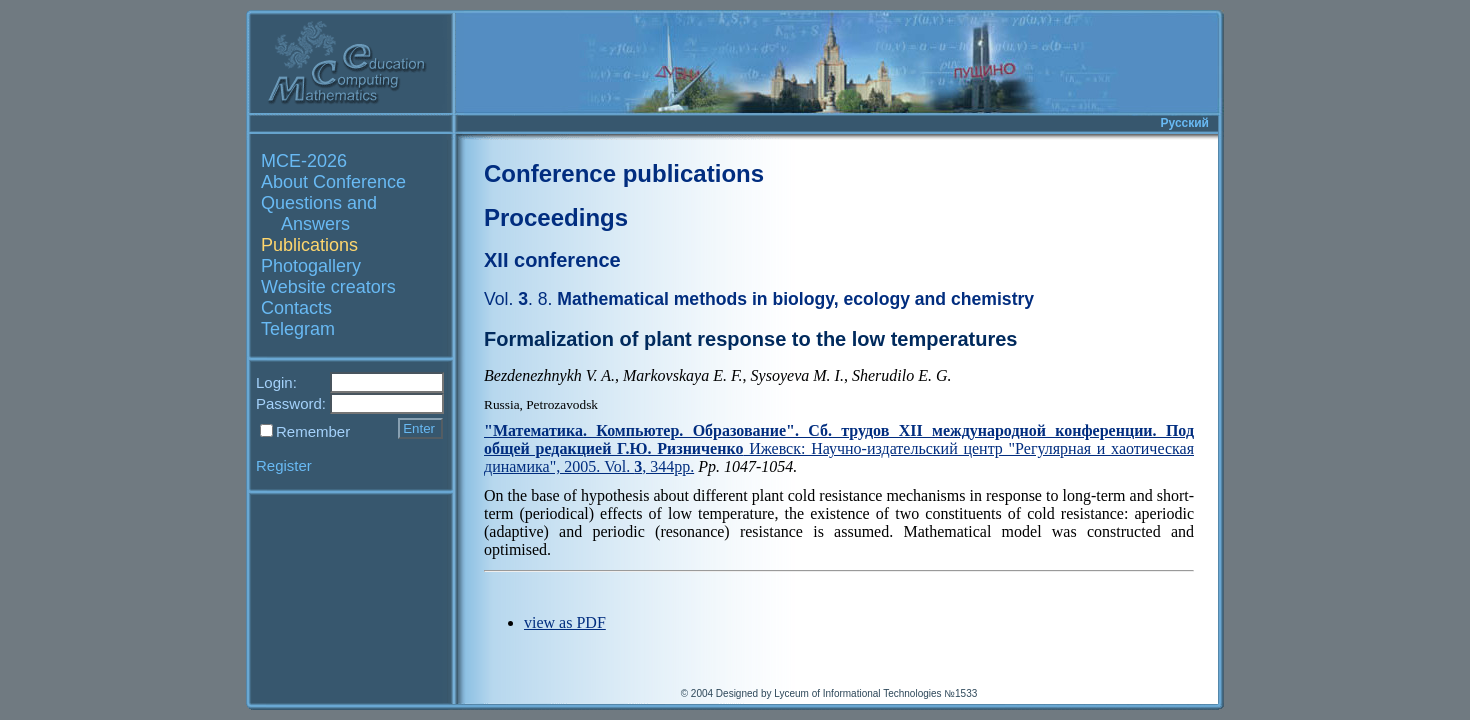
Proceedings (556, 217)
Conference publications (624, 173)
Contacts (296, 308)
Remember (313, 431)
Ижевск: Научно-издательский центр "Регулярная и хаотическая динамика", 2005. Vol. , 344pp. (839, 448)
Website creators (328, 287)
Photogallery (311, 266)
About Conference (333, 182)
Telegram (298, 329)
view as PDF (565, 622)
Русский (1185, 123)
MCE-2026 (304, 161)
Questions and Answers (319, 213)
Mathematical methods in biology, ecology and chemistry (759, 299)
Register (284, 465)
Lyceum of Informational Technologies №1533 (875, 693)
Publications (309, 245)
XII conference (552, 260)
